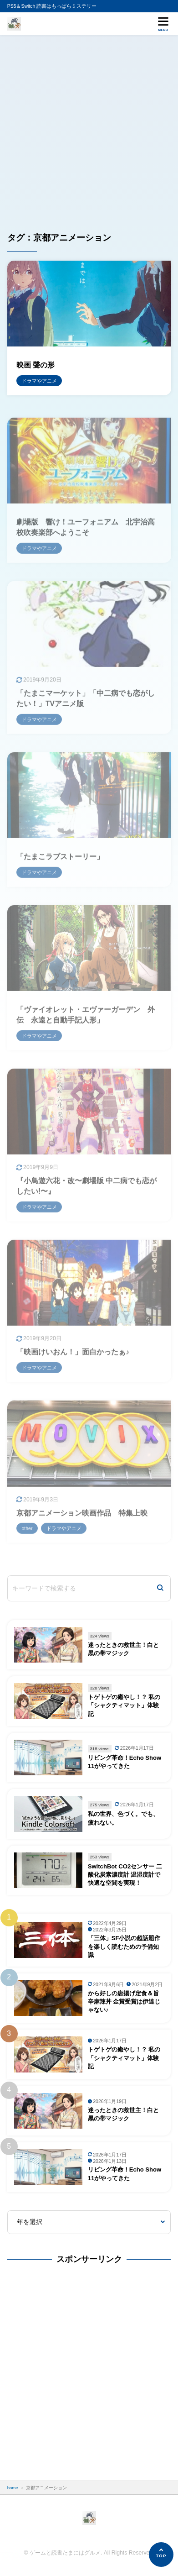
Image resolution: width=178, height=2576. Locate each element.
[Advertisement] (89, 129)
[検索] (160, 1588)
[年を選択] (89, 2222)
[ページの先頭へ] (161, 2554)
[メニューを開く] (163, 23)
